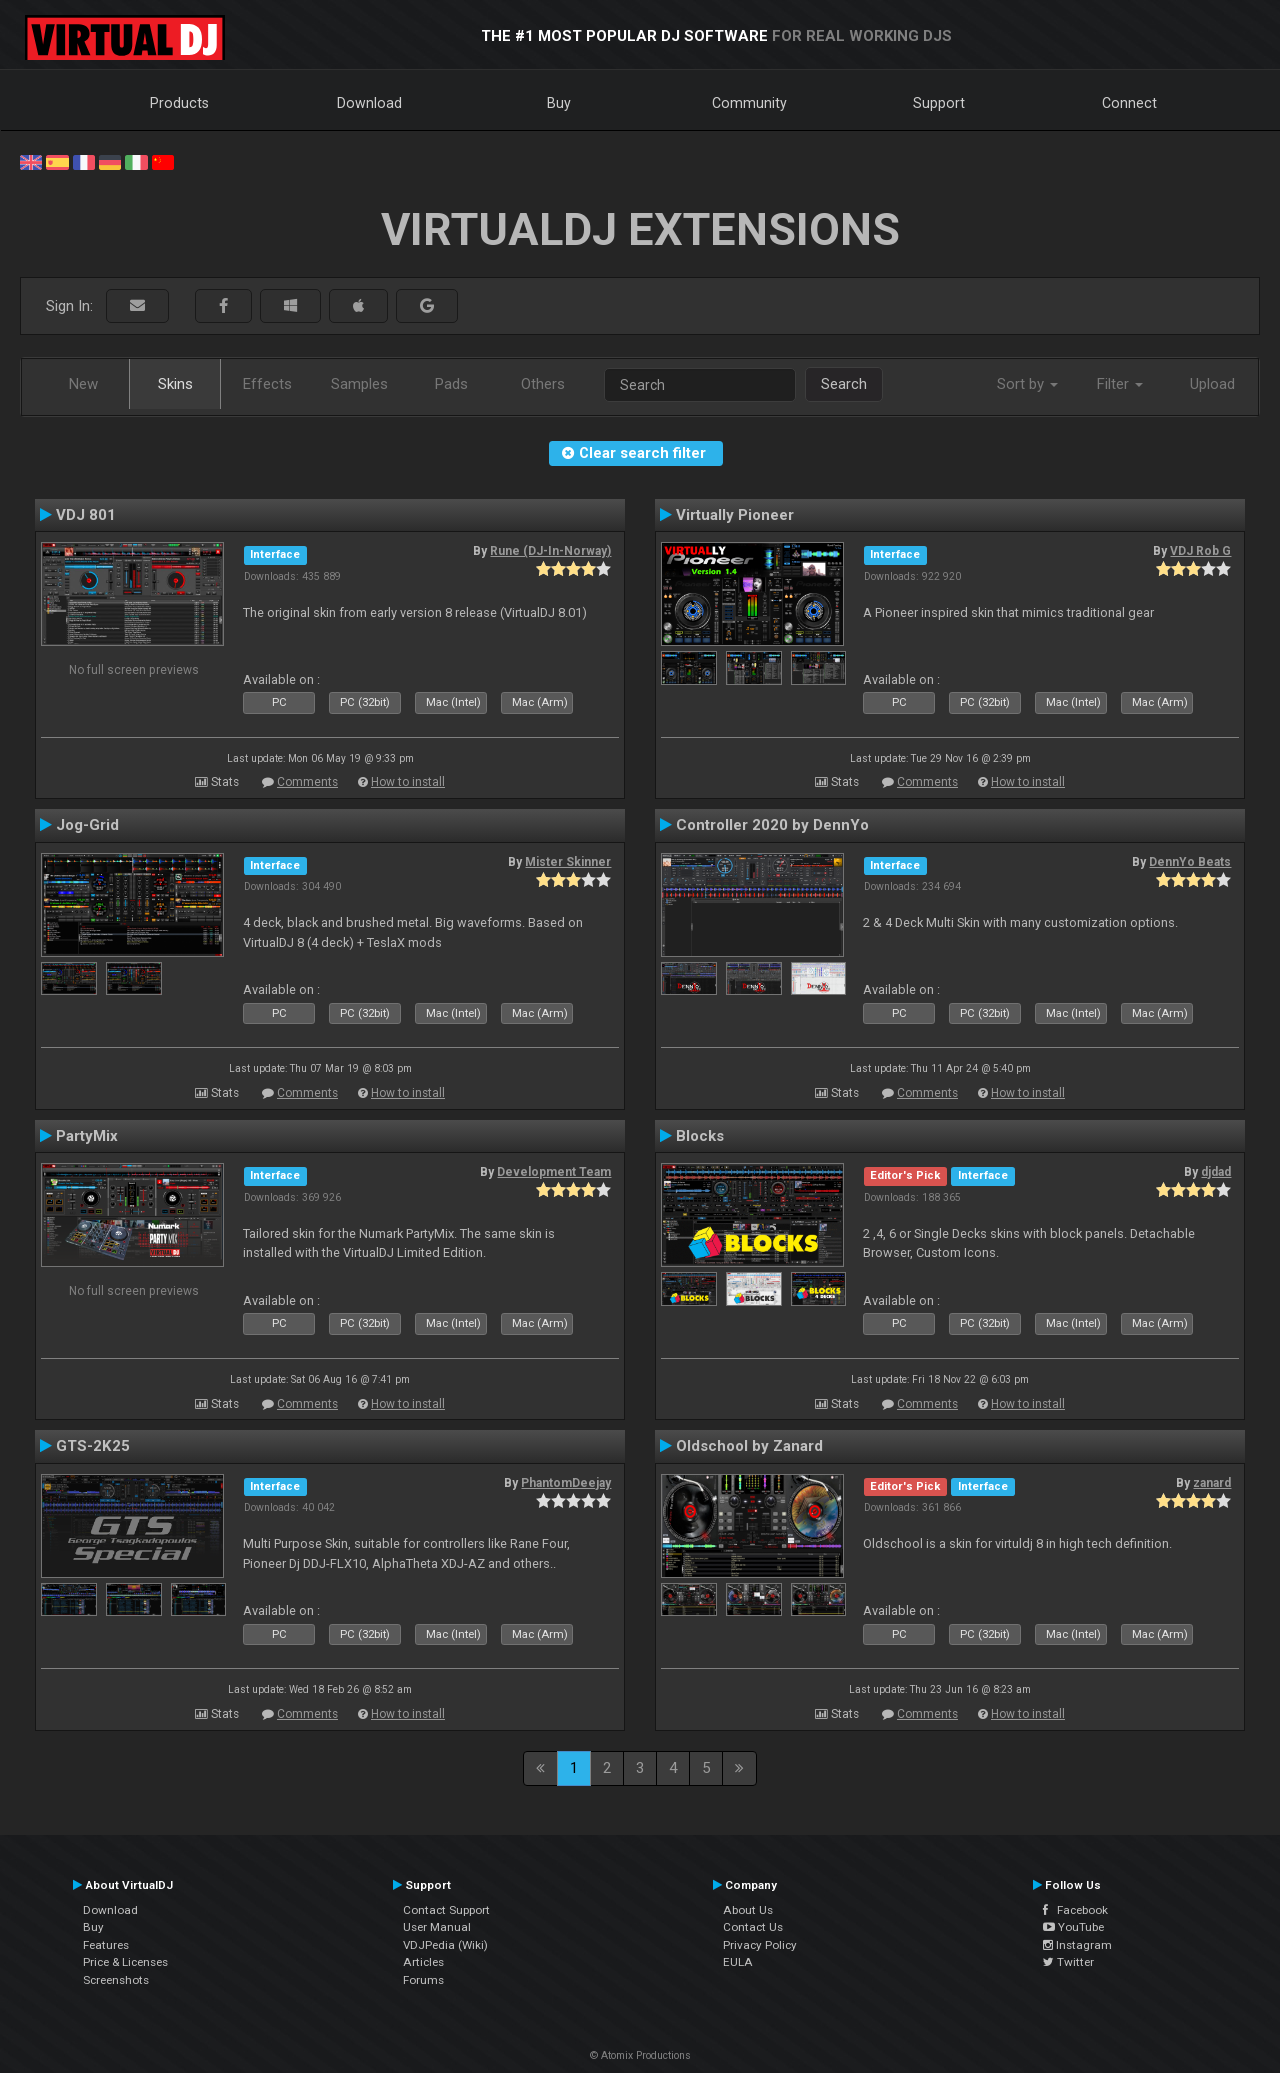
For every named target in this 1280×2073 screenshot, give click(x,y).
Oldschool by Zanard (749, 1446)
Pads (451, 384)
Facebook (1075, 1910)
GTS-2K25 (93, 1446)
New (83, 384)
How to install (408, 782)
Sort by (1027, 384)
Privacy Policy (760, 1945)
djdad (1216, 1172)
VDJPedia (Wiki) (445, 1945)
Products (179, 103)
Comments (307, 782)
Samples (359, 384)
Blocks (700, 1136)
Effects (267, 384)
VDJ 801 (86, 515)
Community (749, 103)
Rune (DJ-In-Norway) (550, 551)
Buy (559, 103)
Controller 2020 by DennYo (772, 825)
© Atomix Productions (640, 2055)
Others (543, 384)
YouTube (1073, 1927)
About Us (748, 1910)
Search (844, 384)
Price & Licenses (125, 1962)
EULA (738, 1962)
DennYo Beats (1190, 862)
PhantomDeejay (566, 1483)
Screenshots (116, 1980)
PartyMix (87, 1136)
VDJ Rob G (1200, 551)
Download (369, 103)
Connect (1129, 103)
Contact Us (753, 1927)
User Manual (437, 1927)
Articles (423, 1962)
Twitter (1068, 1962)
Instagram (1077, 1945)
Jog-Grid (87, 825)
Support (939, 103)
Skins (175, 384)
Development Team (554, 1172)
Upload (1212, 384)
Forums (423, 1980)
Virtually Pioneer (735, 515)
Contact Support (446, 1910)
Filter (1120, 384)
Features (106, 1945)
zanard (1212, 1483)
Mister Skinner (568, 862)
